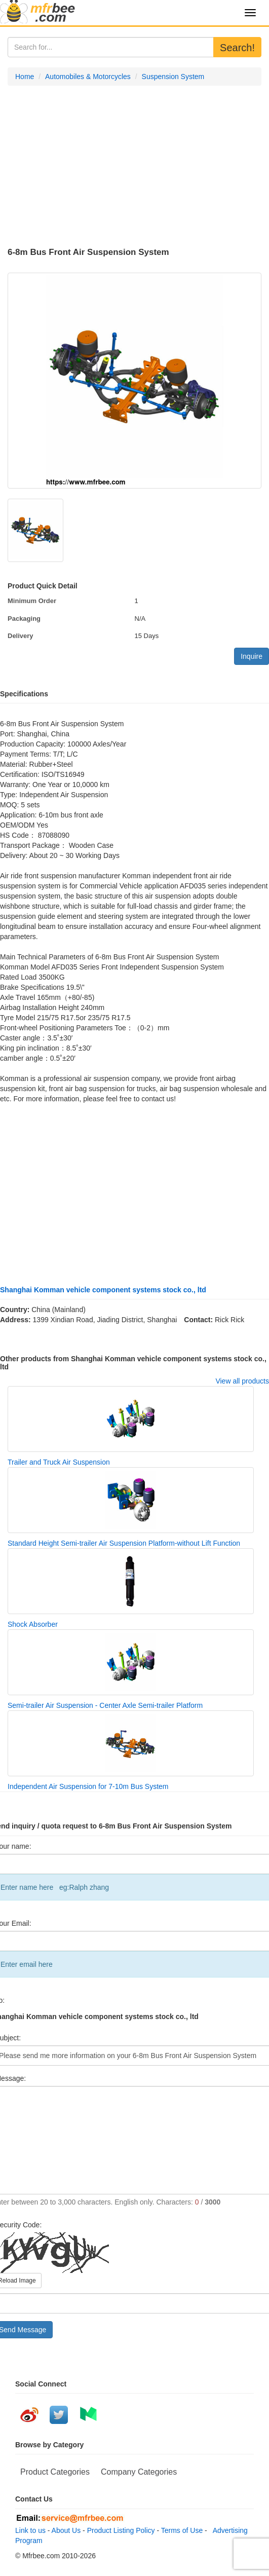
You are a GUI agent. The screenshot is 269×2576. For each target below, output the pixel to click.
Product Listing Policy (121, 2530)
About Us (66, 2530)
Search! (237, 47)
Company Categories (139, 2472)
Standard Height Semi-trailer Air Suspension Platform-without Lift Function (124, 1543)
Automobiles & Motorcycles (88, 76)
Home (24, 76)
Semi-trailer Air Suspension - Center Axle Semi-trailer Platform (105, 1705)
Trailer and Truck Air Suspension (59, 1462)
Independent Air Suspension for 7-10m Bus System (88, 1786)
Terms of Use (182, 2530)
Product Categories (55, 2472)
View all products (242, 1381)
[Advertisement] (134, 167)
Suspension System (173, 76)
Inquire (251, 656)
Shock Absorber (33, 1624)
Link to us (30, 2530)
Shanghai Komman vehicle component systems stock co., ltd (103, 1290)
